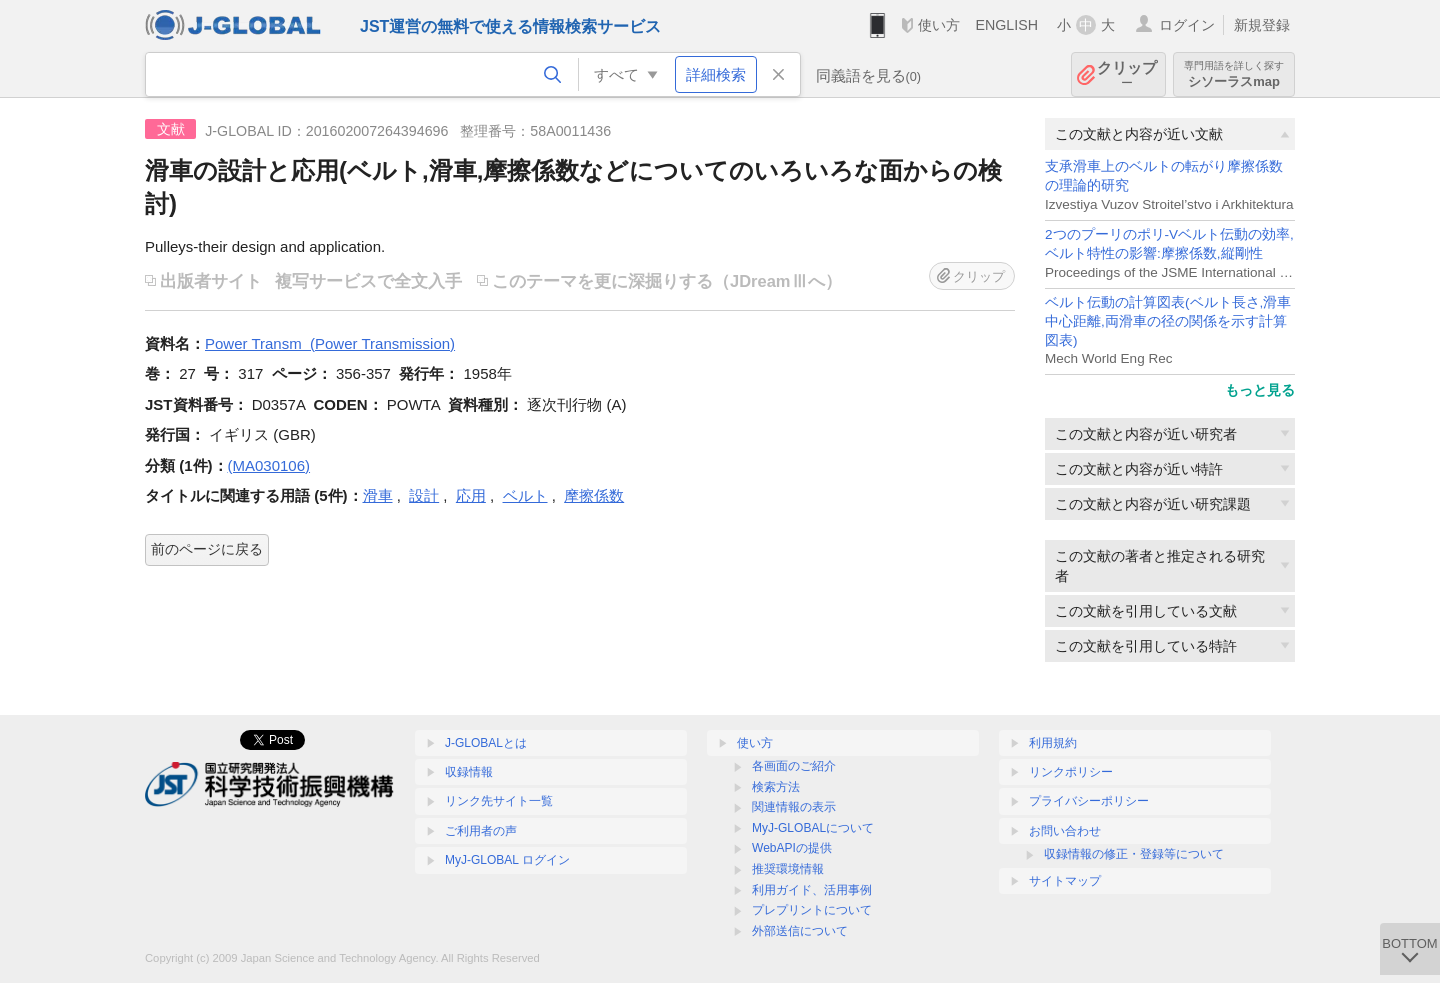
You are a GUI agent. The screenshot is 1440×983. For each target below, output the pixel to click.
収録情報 (469, 772)
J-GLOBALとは (486, 743)
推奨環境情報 (788, 869)
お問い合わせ (1065, 831)
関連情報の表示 (794, 807)
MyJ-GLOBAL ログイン (507, 860)
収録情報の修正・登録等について (1134, 854)
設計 (424, 495)
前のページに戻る (207, 549)
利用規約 (1053, 743)
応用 (471, 495)
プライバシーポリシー (1089, 801)
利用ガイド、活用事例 (812, 890)
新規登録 (1262, 25)
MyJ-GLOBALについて (813, 828)
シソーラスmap (1234, 74)
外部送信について (800, 931)
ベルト (525, 495)
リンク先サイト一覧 (499, 801)
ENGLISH (1006, 25)
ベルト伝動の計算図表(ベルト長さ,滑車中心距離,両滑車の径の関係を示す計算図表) (1168, 321)
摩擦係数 (594, 495)
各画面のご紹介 (794, 766)
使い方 (939, 25)
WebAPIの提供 (792, 848)
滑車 (378, 495)
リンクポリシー (1071, 772)
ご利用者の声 (481, 831)
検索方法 (776, 787)
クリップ (1127, 74)
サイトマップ (1065, 881)
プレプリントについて (812, 910)
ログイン (1187, 25)
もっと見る (1260, 390)
